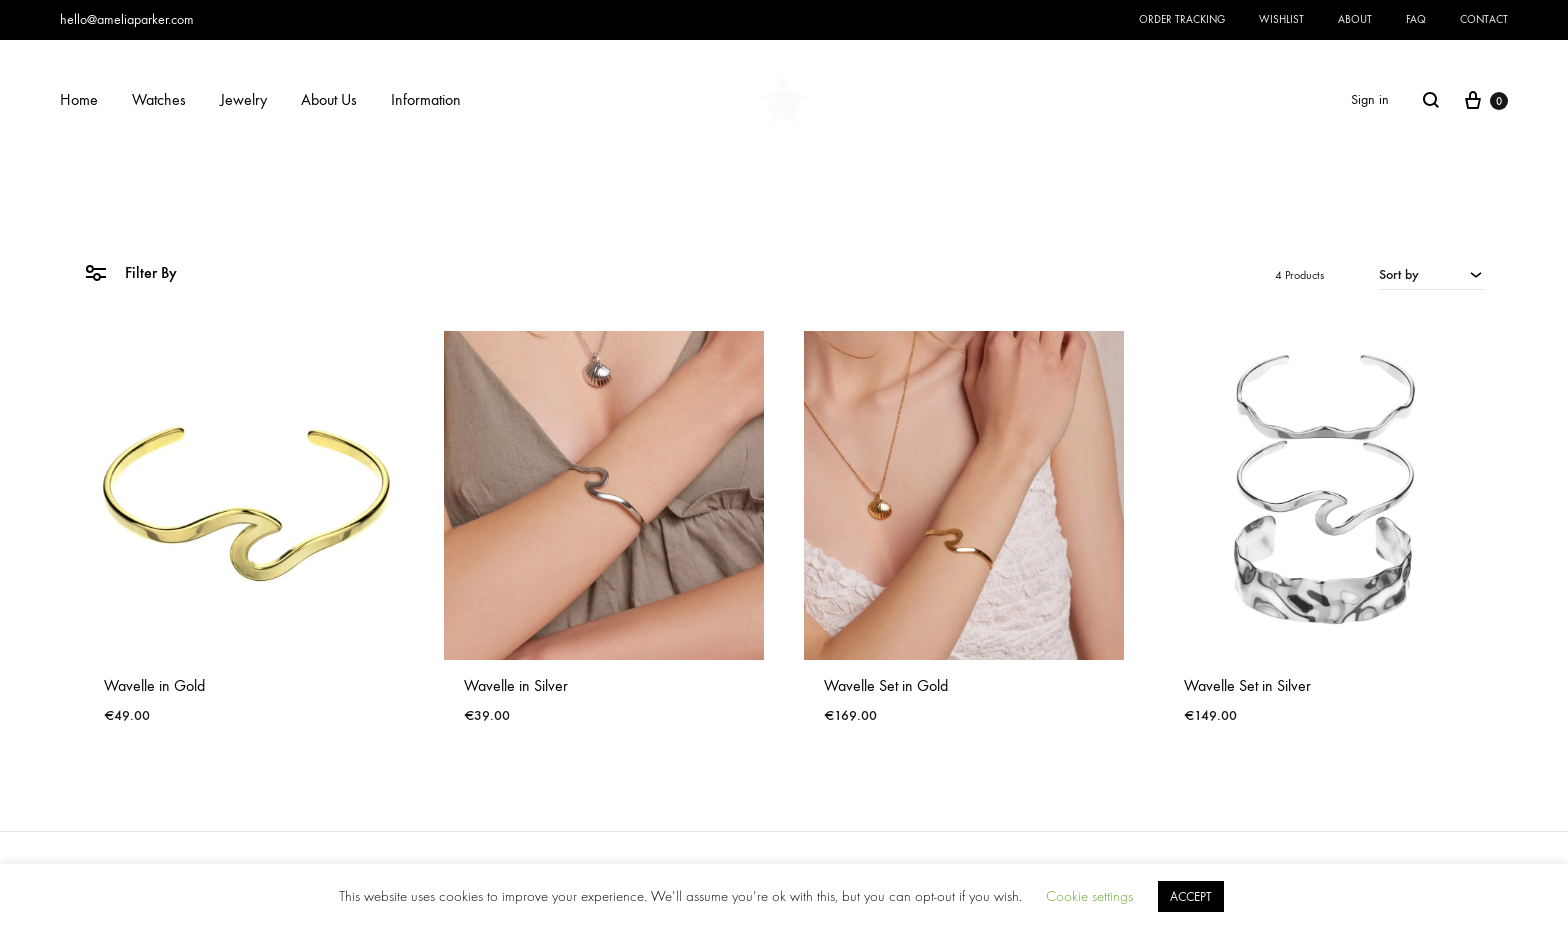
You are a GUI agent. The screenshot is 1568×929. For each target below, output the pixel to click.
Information (426, 99)
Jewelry (243, 99)
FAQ (1416, 19)
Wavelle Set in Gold (886, 685)
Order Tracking (1182, 19)
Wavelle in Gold (154, 685)
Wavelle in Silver (516, 685)
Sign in (1370, 99)
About (1355, 19)
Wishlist (1281, 19)
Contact (1484, 19)
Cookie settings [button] (1089, 896)
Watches (159, 99)
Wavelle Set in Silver (1247, 685)
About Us (329, 99)
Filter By (130, 271)
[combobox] (1431, 274)
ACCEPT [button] (1191, 896)
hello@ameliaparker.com (127, 19)
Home (79, 99)
